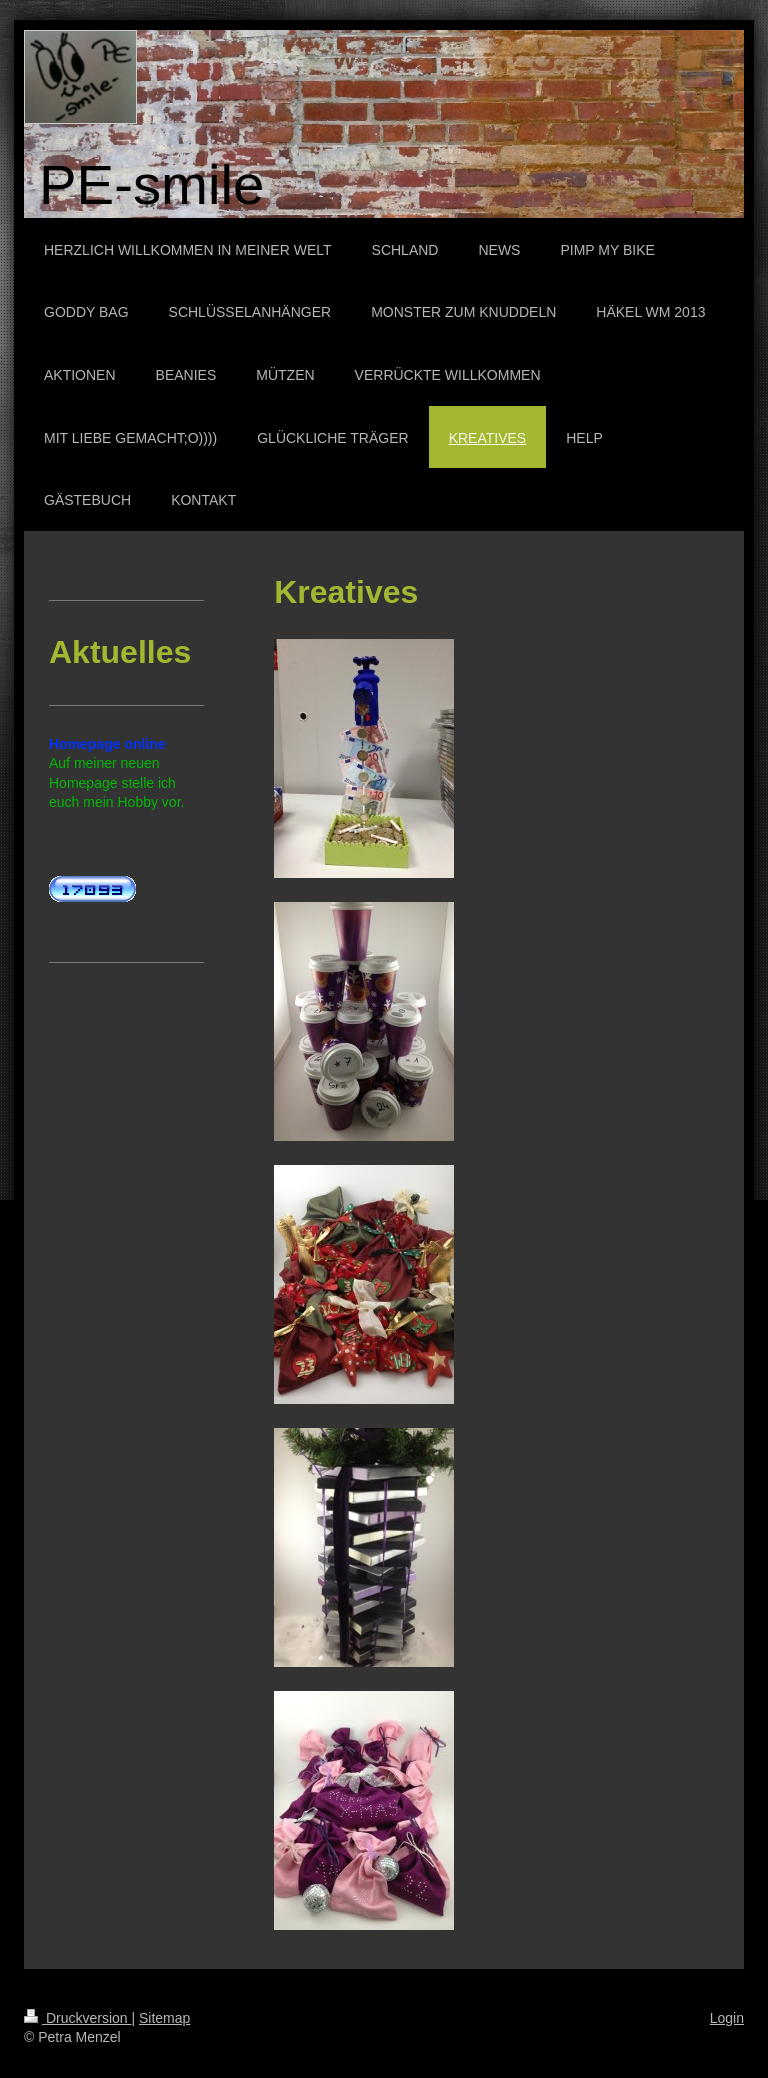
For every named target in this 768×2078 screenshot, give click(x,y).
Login (727, 2018)
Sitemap (164, 2018)
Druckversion (77, 2018)
